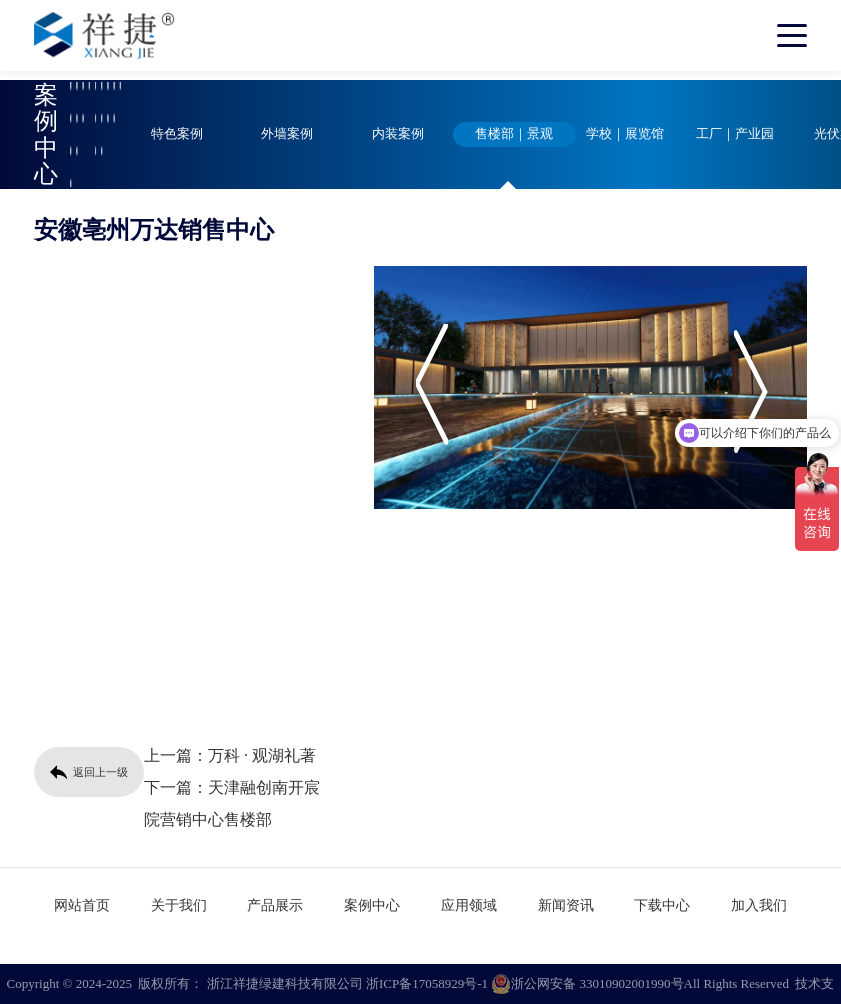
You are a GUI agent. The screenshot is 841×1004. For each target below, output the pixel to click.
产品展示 (275, 905)
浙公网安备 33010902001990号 (587, 984)
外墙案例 (287, 134)
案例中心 (372, 905)
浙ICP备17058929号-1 (427, 983)
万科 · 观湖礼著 (262, 755)
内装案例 (398, 134)
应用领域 (469, 905)
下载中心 (662, 905)
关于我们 (179, 905)
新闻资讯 (566, 905)
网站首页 (82, 905)
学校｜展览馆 (625, 134)
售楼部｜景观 (514, 134)
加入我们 (759, 905)
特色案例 (177, 134)
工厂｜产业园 (735, 134)
